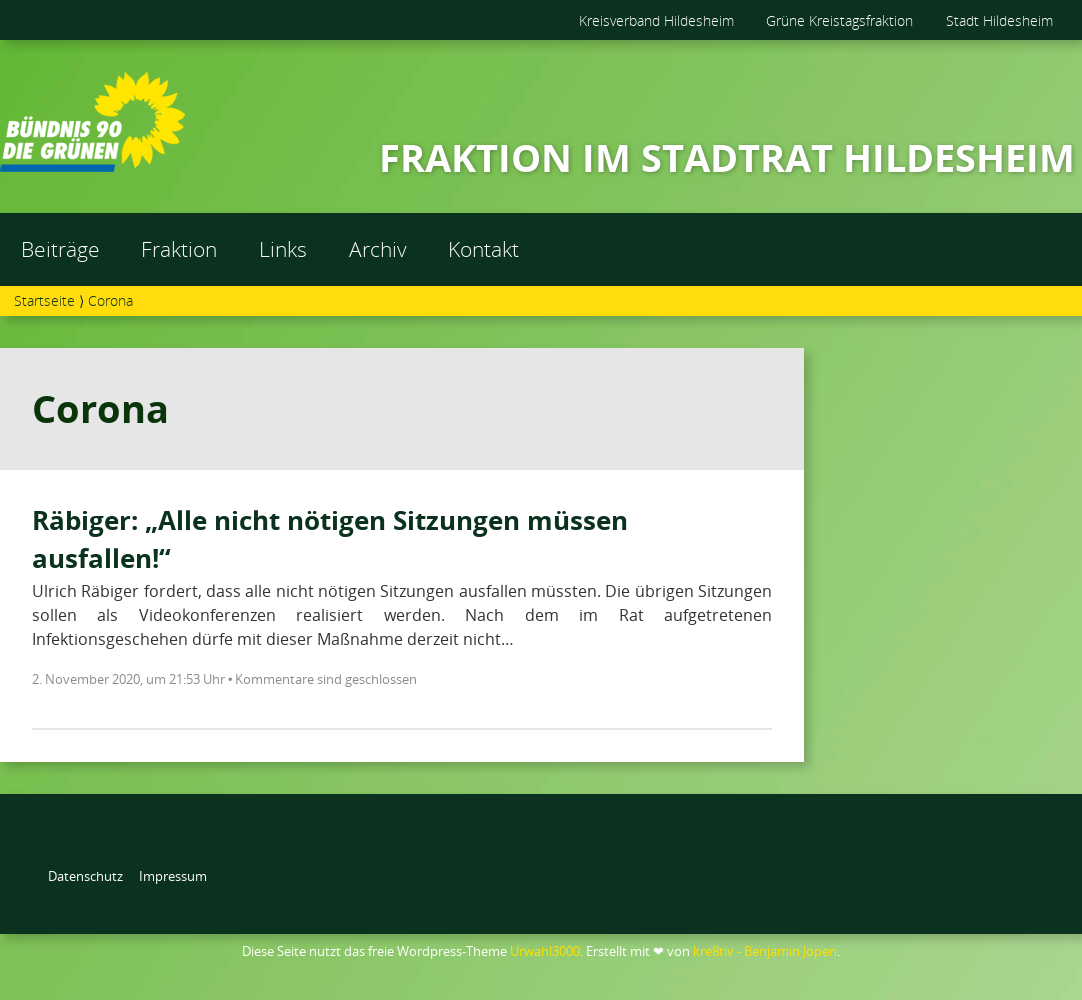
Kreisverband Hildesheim (656, 20)
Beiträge (60, 249)
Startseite (44, 300)
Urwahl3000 (545, 951)
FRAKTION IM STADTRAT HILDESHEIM (727, 157)
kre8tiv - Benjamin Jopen (765, 951)
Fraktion (179, 249)
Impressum (173, 876)
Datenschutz (85, 876)
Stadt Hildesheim (999, 20)
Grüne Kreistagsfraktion (839, 20)
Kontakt (483, 249)
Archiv (378, 249)
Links (283, 249)
